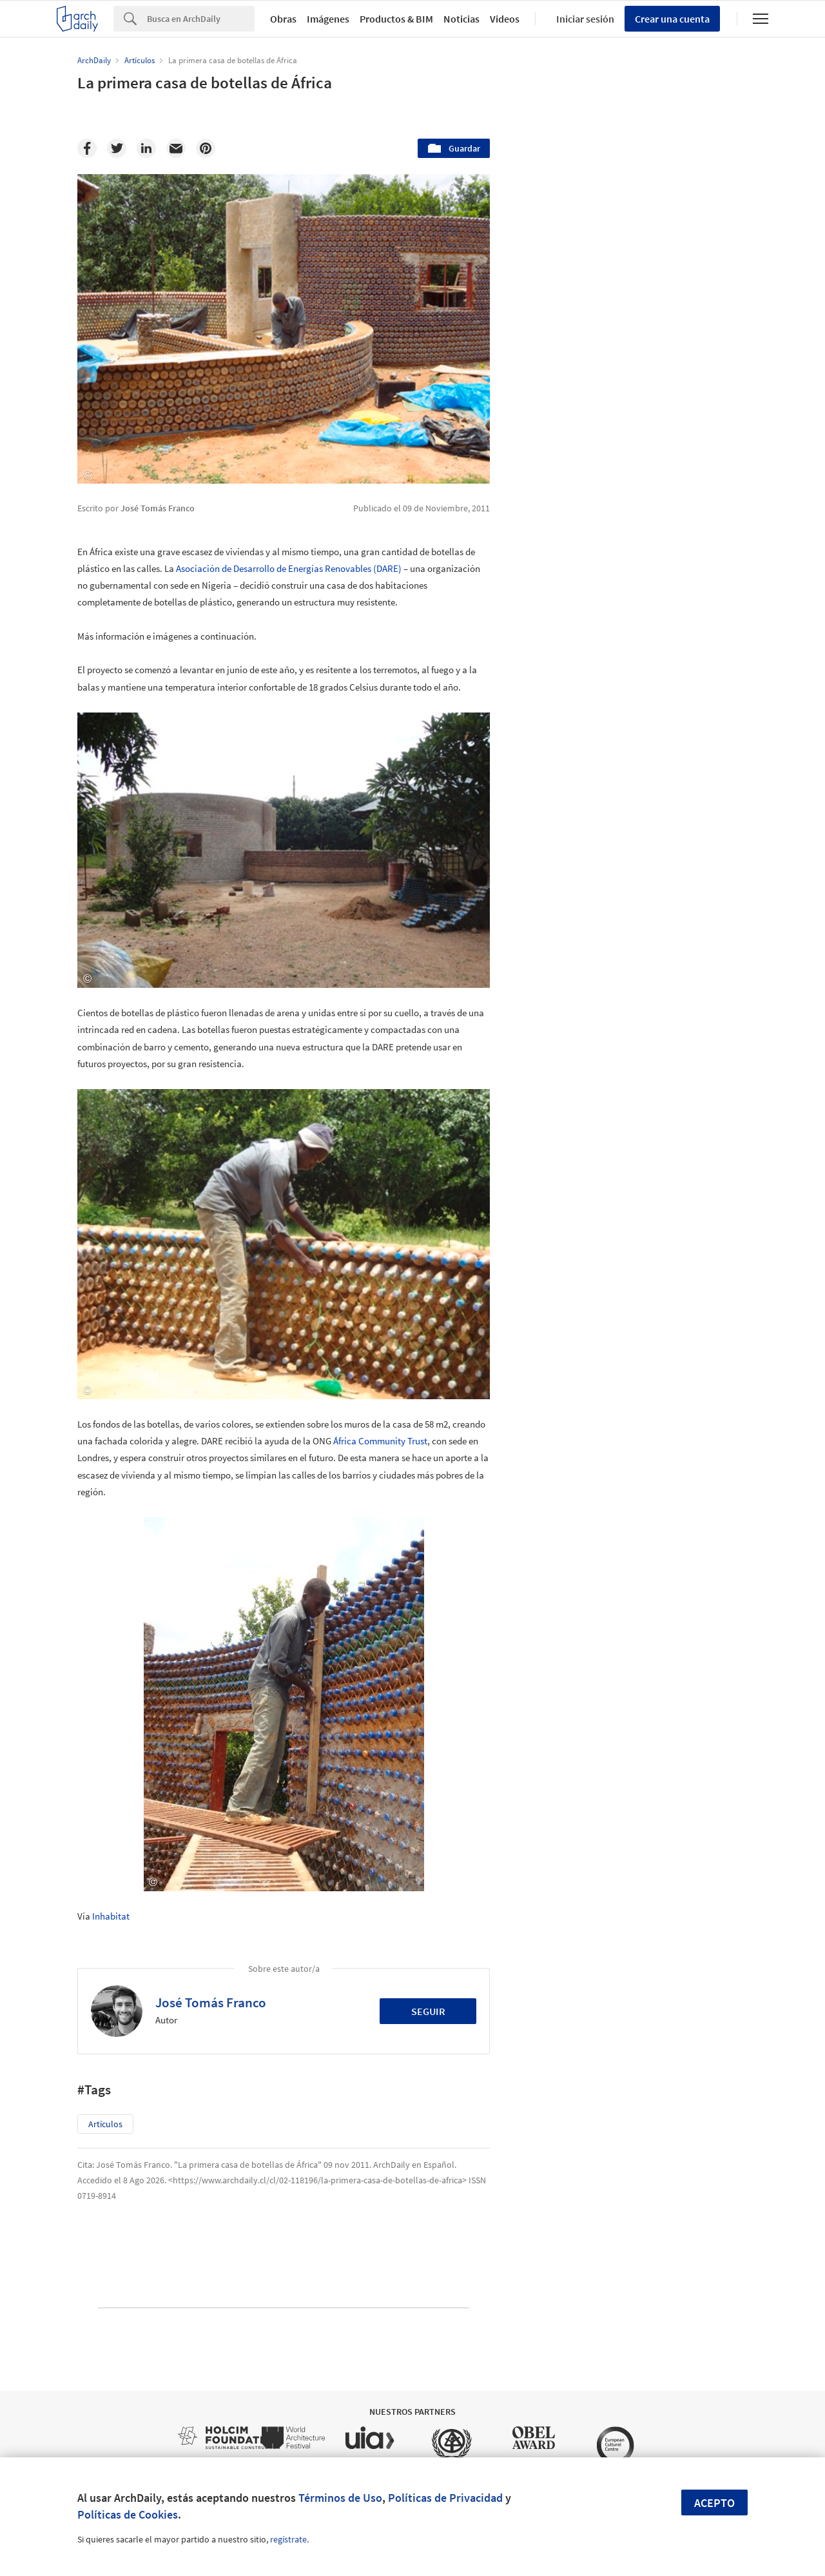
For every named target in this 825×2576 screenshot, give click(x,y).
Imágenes (328, 19)
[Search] (201, 19)
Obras (283, 19)
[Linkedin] (146, 148)
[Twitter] (116, 148)
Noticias (461, 19)
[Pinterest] (205, 148)
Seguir (428, 2011)
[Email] (176, 148)
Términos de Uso (340, 2497)
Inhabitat (111, 1916)
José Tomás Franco (210, 2002)
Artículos (105, 2124)
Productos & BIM (396, 19)
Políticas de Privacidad (445, 2497)
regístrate (288, 2539)
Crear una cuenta (672, 18)
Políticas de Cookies (127, 2514)
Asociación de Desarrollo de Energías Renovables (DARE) (289, 568)
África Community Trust (380, 1441)
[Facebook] (87, 148)
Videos (504, 19)
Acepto (714, 2502)
